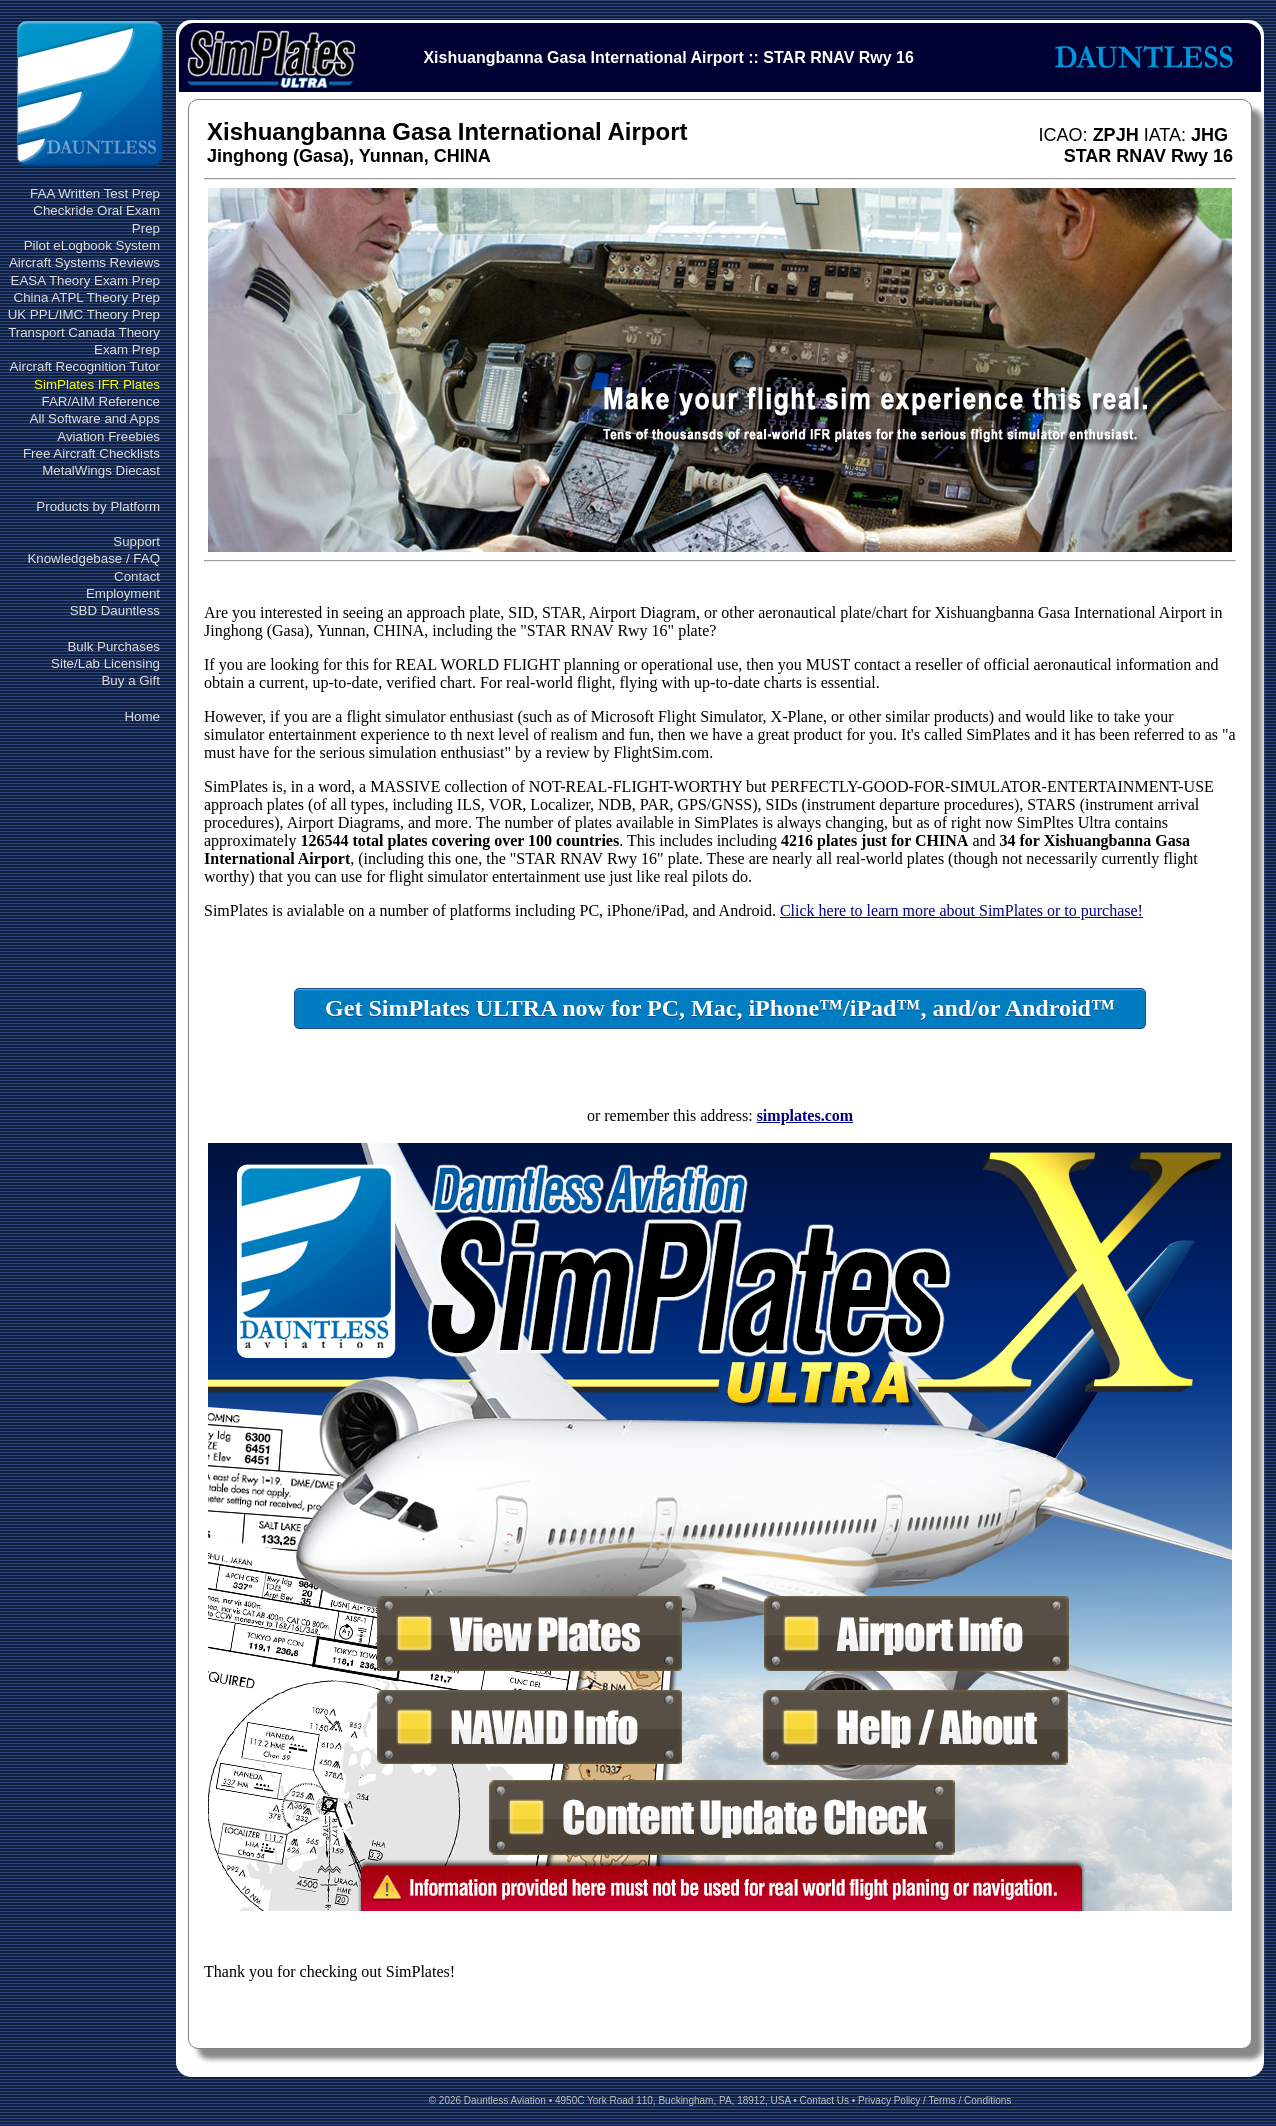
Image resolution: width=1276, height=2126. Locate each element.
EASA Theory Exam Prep (85, 280)
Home (142, 716)
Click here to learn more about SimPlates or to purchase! (961, 910)
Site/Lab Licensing (105, 663)
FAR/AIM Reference (100, 401)
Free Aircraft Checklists (91, 453)
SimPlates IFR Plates (97, 384)
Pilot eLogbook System (92, 245)
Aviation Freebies (108, 436)
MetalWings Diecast (101, 470)
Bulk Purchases (113, 646)
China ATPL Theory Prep (87, 297)
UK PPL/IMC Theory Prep (84, 314)
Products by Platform (98, 506)
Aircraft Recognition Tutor (85, 366)
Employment (123, 593)
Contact (137, 576)
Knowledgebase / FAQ (93, 558)
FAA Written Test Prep (95, 193)
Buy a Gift (130, 680)
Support (136, 541)
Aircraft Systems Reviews (84, 262)
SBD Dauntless (115, 610)
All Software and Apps (95, 418)
